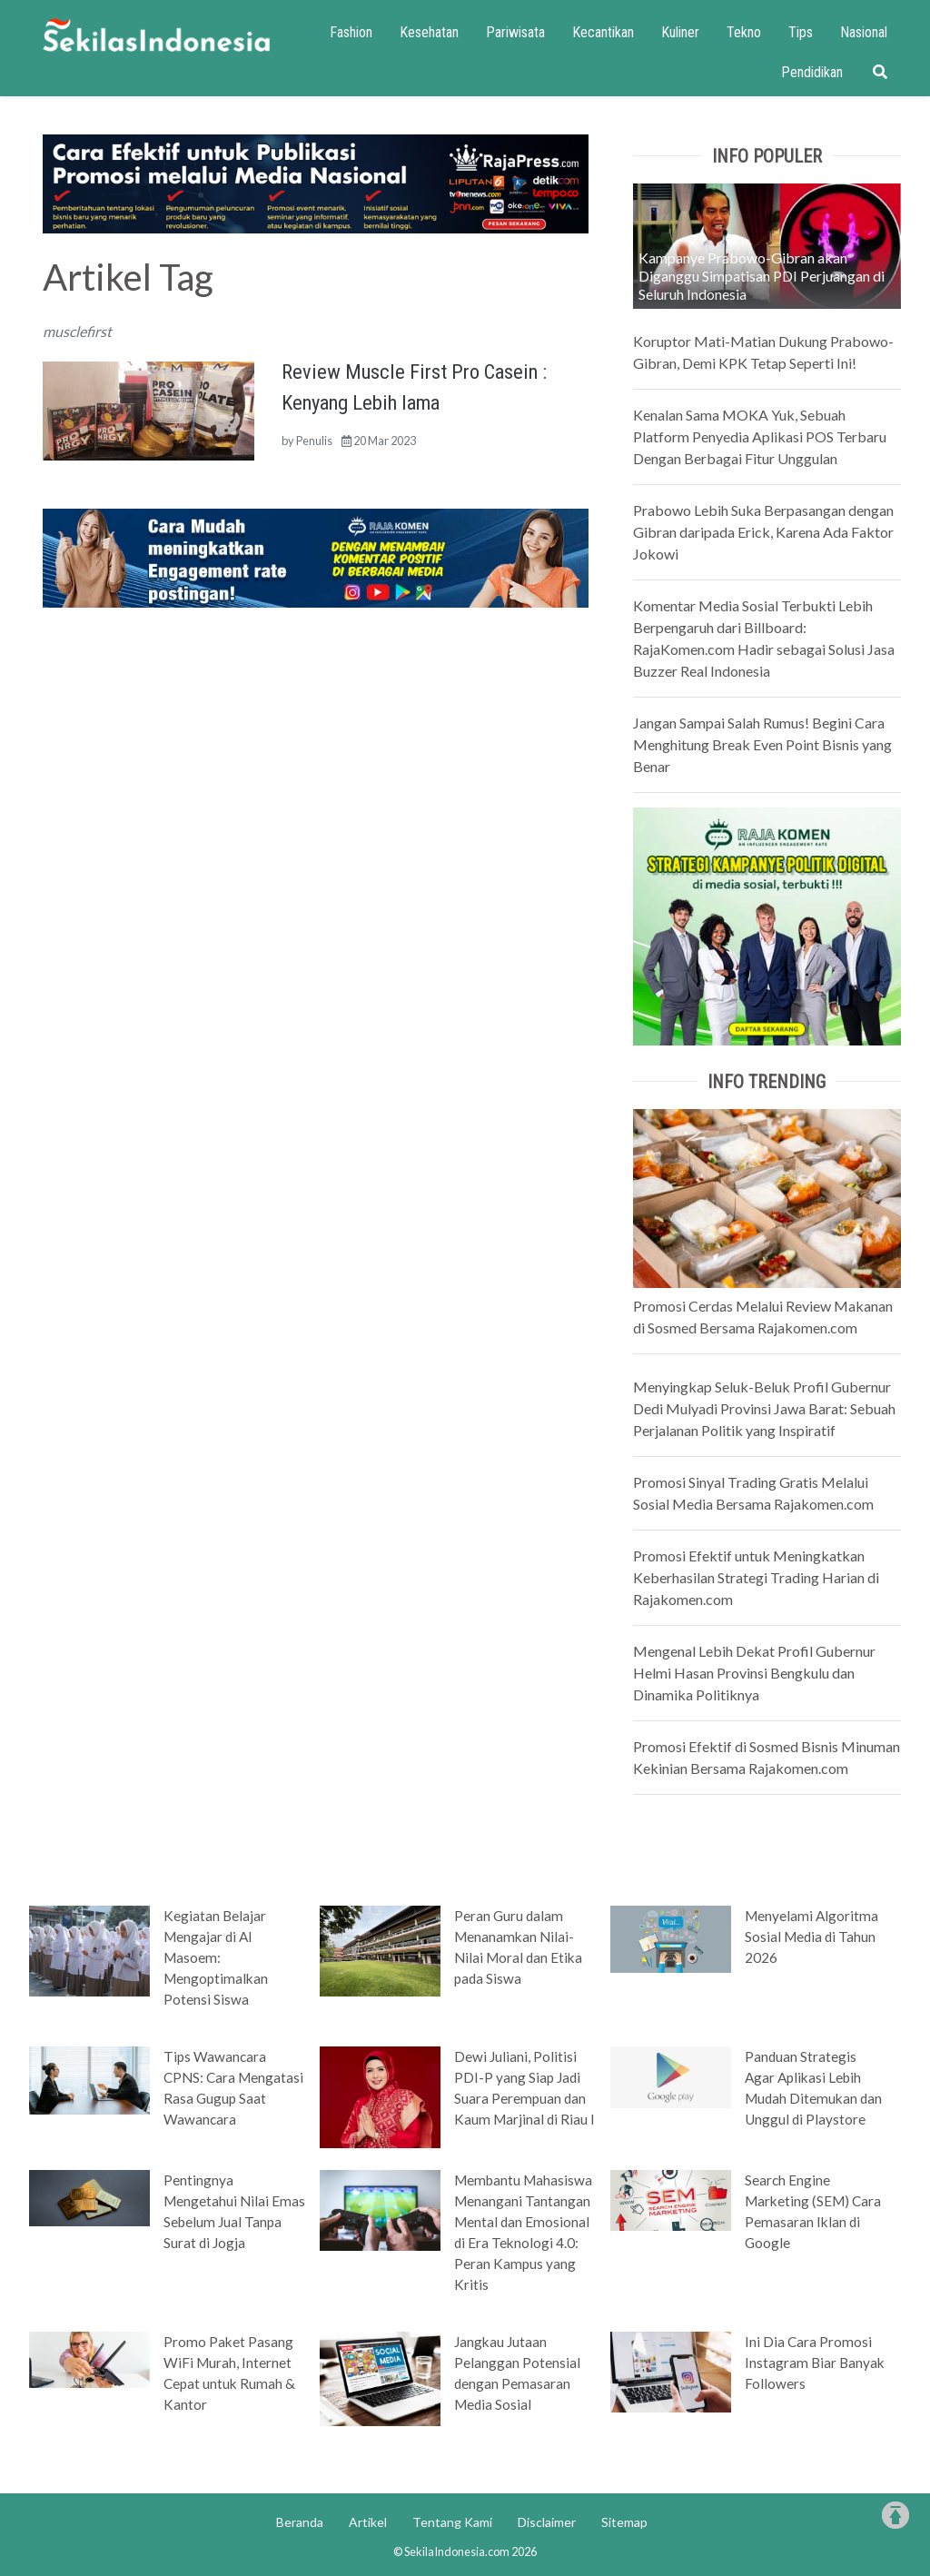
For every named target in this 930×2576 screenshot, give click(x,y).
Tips (800, 32)
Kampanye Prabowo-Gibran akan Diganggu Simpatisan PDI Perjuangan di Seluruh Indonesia (761, 275)
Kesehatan (429, 32)
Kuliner (680, 32)
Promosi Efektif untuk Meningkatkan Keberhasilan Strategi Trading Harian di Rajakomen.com (756, 1577)
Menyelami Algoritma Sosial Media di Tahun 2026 (811, 1936)
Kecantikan (603, 32)
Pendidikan (812, 72)
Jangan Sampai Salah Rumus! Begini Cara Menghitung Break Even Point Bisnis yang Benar (762, 744)
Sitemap (624, 2522)
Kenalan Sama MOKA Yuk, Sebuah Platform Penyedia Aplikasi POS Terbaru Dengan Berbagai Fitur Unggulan (759, 436)
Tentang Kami (452, 2522)
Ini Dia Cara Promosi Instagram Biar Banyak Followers (815, 2362)
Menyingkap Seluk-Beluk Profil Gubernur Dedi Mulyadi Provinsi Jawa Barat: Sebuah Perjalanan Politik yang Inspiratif (764, 1408)
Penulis (314, 440)
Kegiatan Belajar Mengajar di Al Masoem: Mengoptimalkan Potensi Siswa (215, 1957)
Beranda (299, 2522)
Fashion (351, 32)
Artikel (368, 2522)
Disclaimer (547, 2522)
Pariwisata (515, 32)
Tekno (744, 32)
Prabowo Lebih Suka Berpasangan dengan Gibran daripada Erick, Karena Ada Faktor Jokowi (763, 531)
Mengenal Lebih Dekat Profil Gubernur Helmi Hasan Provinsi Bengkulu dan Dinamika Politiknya (754, 1672)
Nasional (863, 32)
